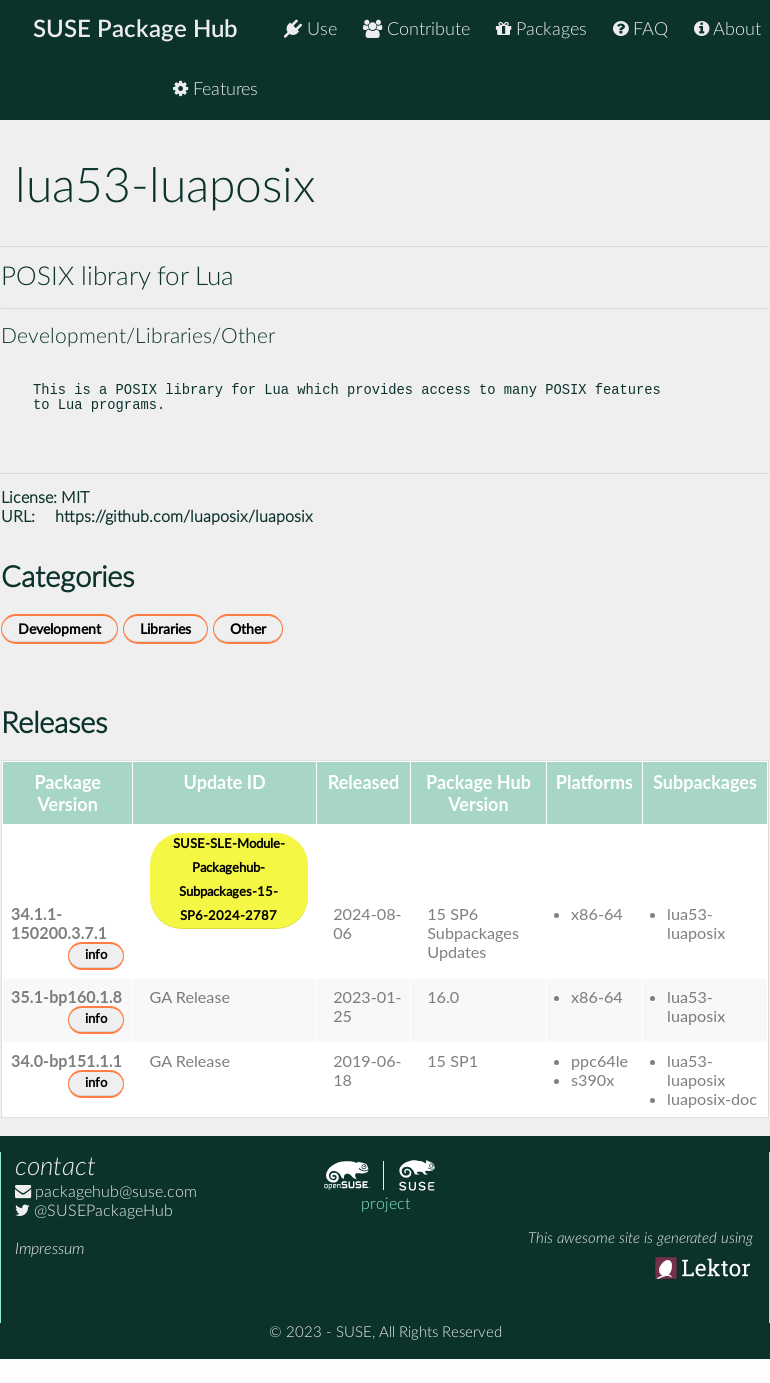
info (96, 975)
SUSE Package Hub (135, 30)
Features (718, 89)
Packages (541, 29)
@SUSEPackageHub (94, 1231)
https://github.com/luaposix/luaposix (184, 537)
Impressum (49, 1269)
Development (59, 649)
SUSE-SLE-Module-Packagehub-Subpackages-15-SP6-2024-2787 (229, 900)
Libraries (165, 649)
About (727, 29)
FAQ (640, 29)
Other (248, 649)
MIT (75, 518)
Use (310, 29)
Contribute (416, 29)
